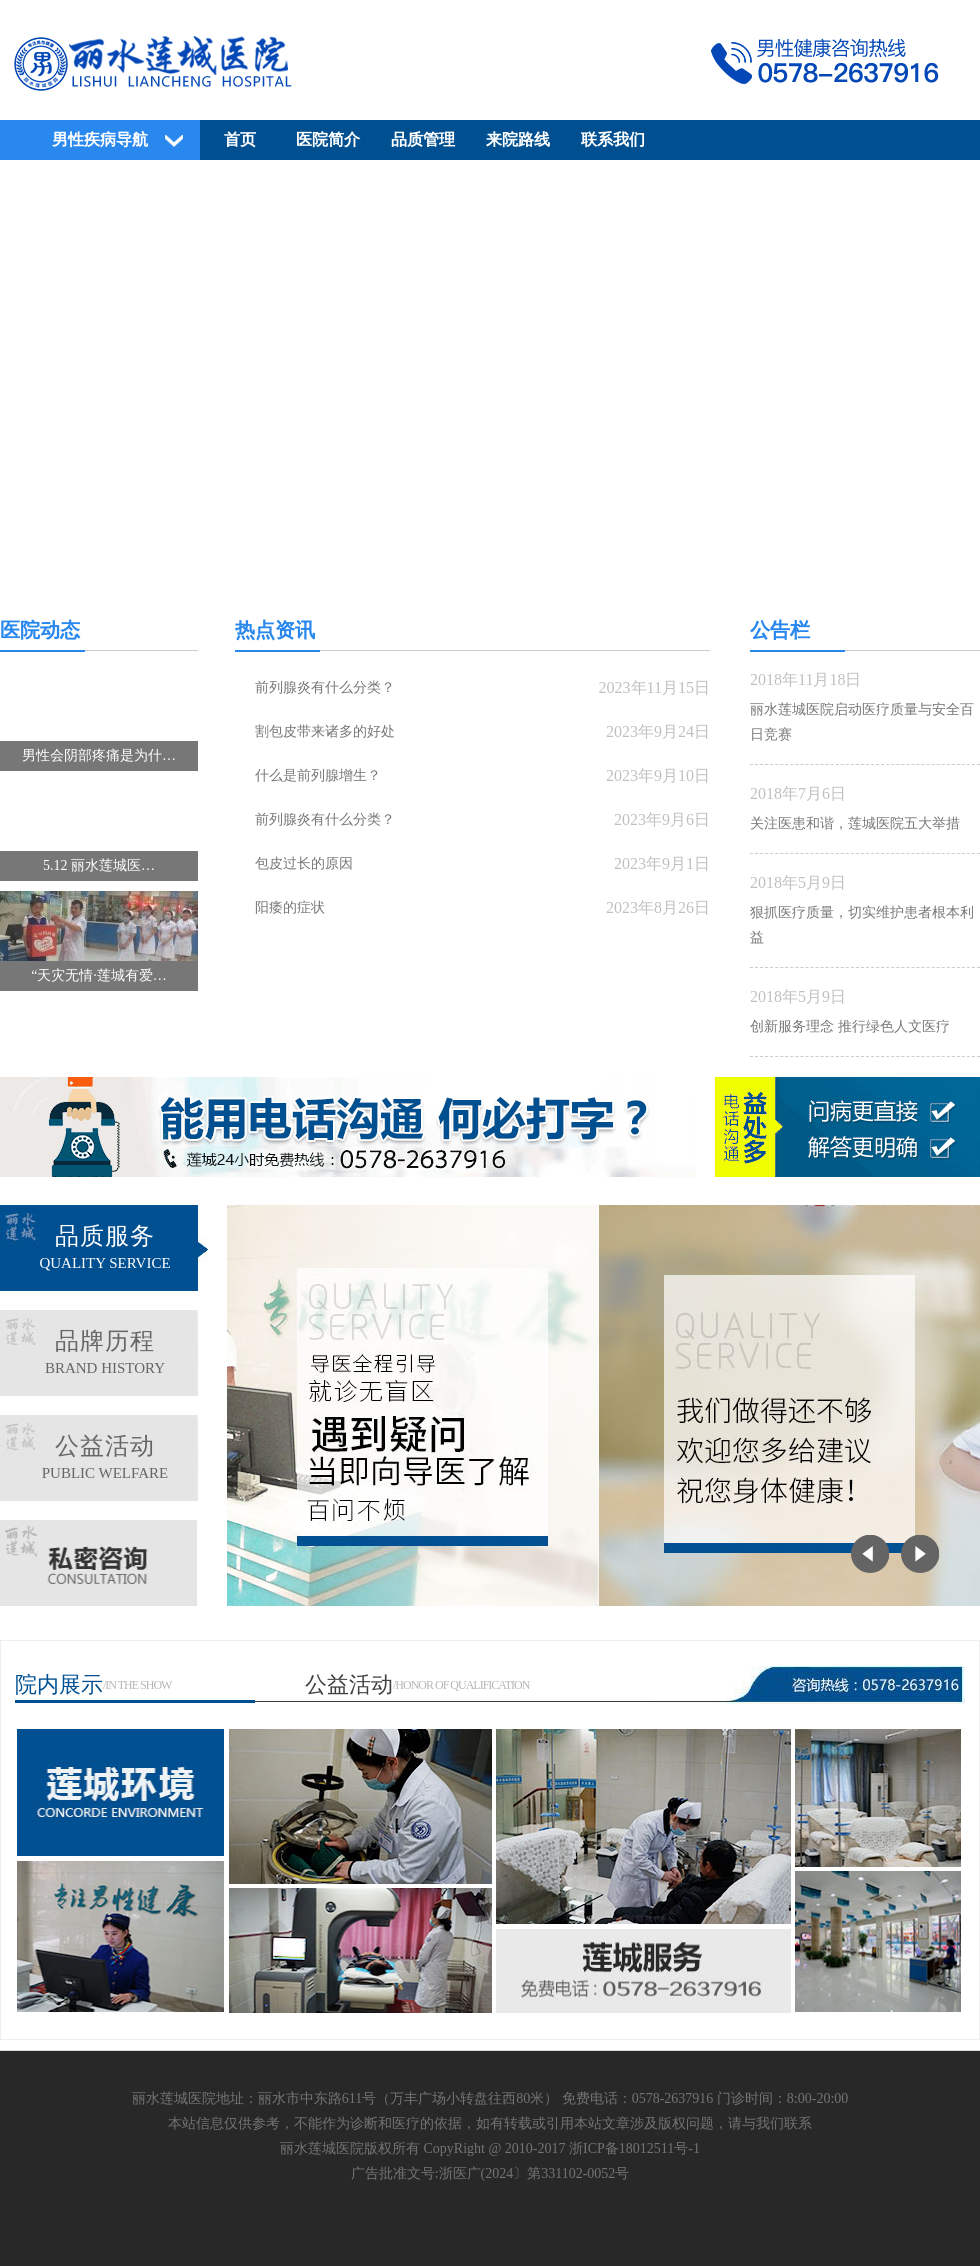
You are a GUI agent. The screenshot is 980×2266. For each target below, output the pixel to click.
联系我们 (613, 139)
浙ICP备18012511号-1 (634, 2148)
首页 (240, 139)
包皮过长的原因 (304, 863)
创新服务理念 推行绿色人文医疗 (850, 1026)
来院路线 (518, 139)
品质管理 (423, 139)
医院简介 (328, 139)
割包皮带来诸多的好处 (325, 731)
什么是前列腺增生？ (318, 775)
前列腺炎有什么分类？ (325, 687)
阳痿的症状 (290, 907)
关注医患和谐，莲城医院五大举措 (855, 823)
